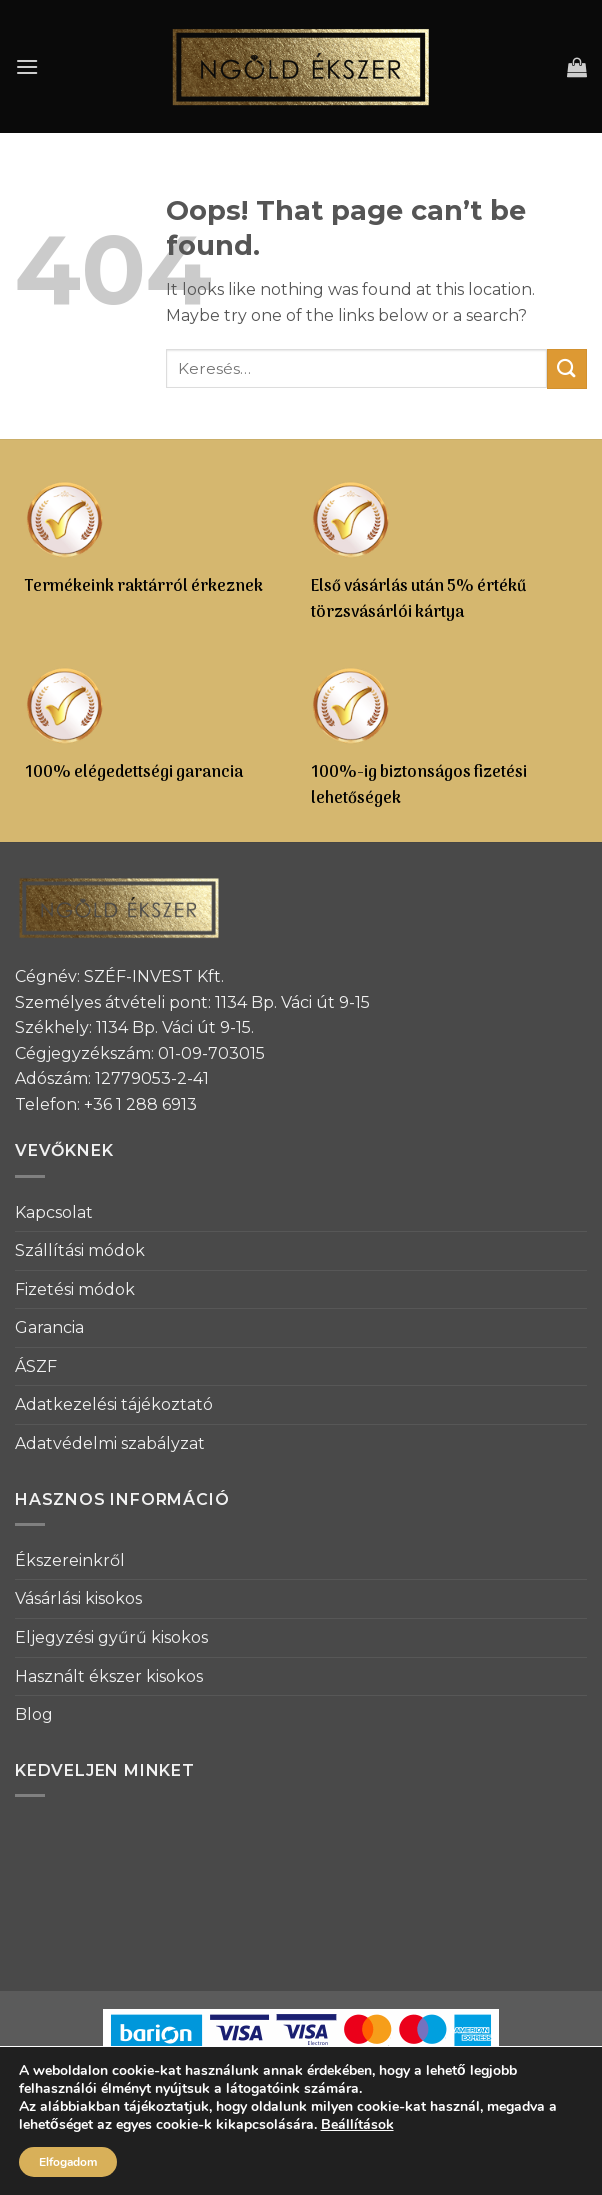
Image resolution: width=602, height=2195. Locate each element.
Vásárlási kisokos (78, 1598)
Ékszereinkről (70, 1560)
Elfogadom (68, 2162)
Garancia (49, 1327)
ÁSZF (36, 1366)
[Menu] (27, 66)
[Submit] (567, 368)
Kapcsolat (54, 1212)
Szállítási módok (80, 1250)
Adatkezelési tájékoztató (114, 1404)
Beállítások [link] (357, 2124)
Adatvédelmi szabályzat (110, 1443)
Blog (34, 1714)
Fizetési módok (75, 1289)
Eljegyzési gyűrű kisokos (111, 1637)
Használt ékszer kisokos (109, 1676)
